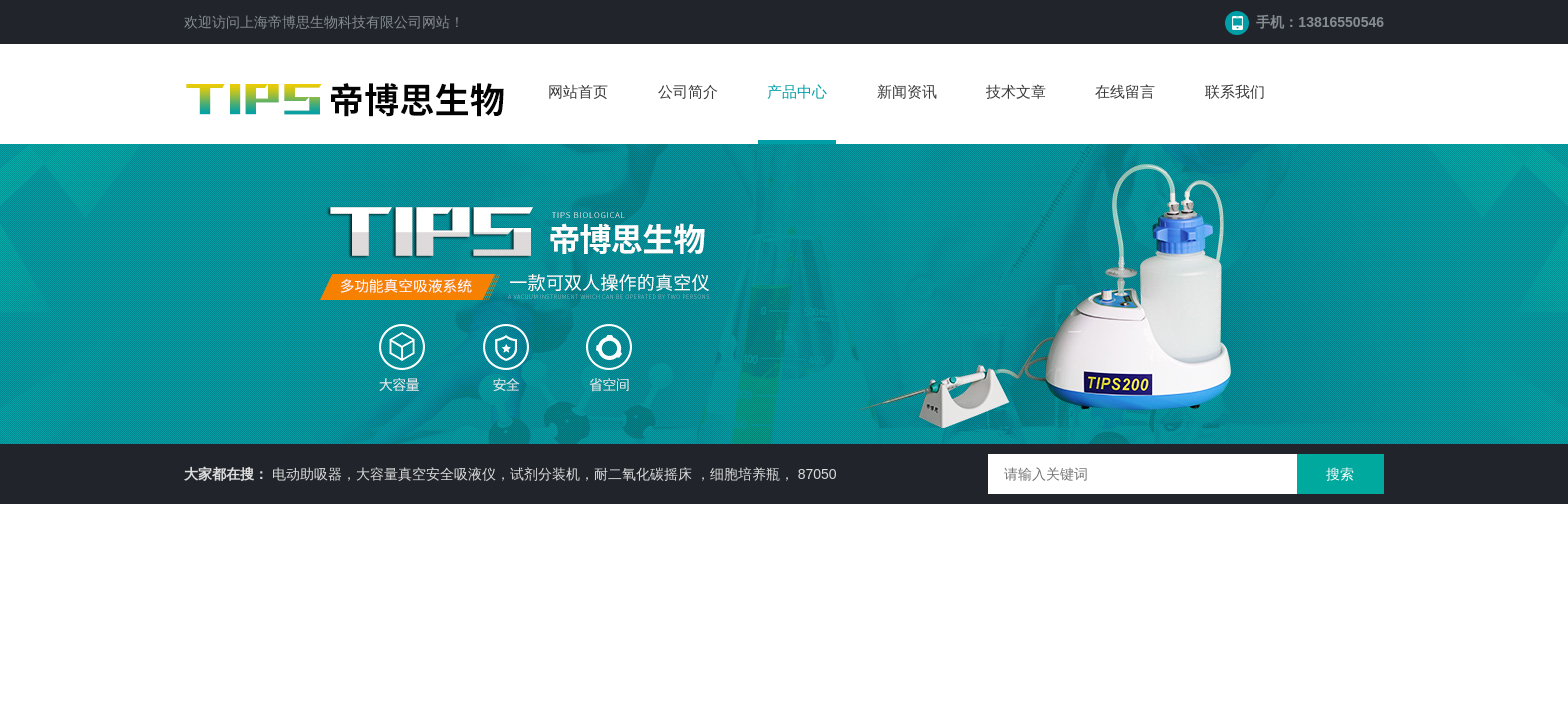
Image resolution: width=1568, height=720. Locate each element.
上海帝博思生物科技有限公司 (331, 22)
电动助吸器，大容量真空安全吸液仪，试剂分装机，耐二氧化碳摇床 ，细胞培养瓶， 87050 (554, 474)
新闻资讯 (907, 91)
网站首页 (578, 91)
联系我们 (1235, 91)
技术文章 (1016, 91)
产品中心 (797, 91)
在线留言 (1125, 91)
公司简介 (688, 91)
